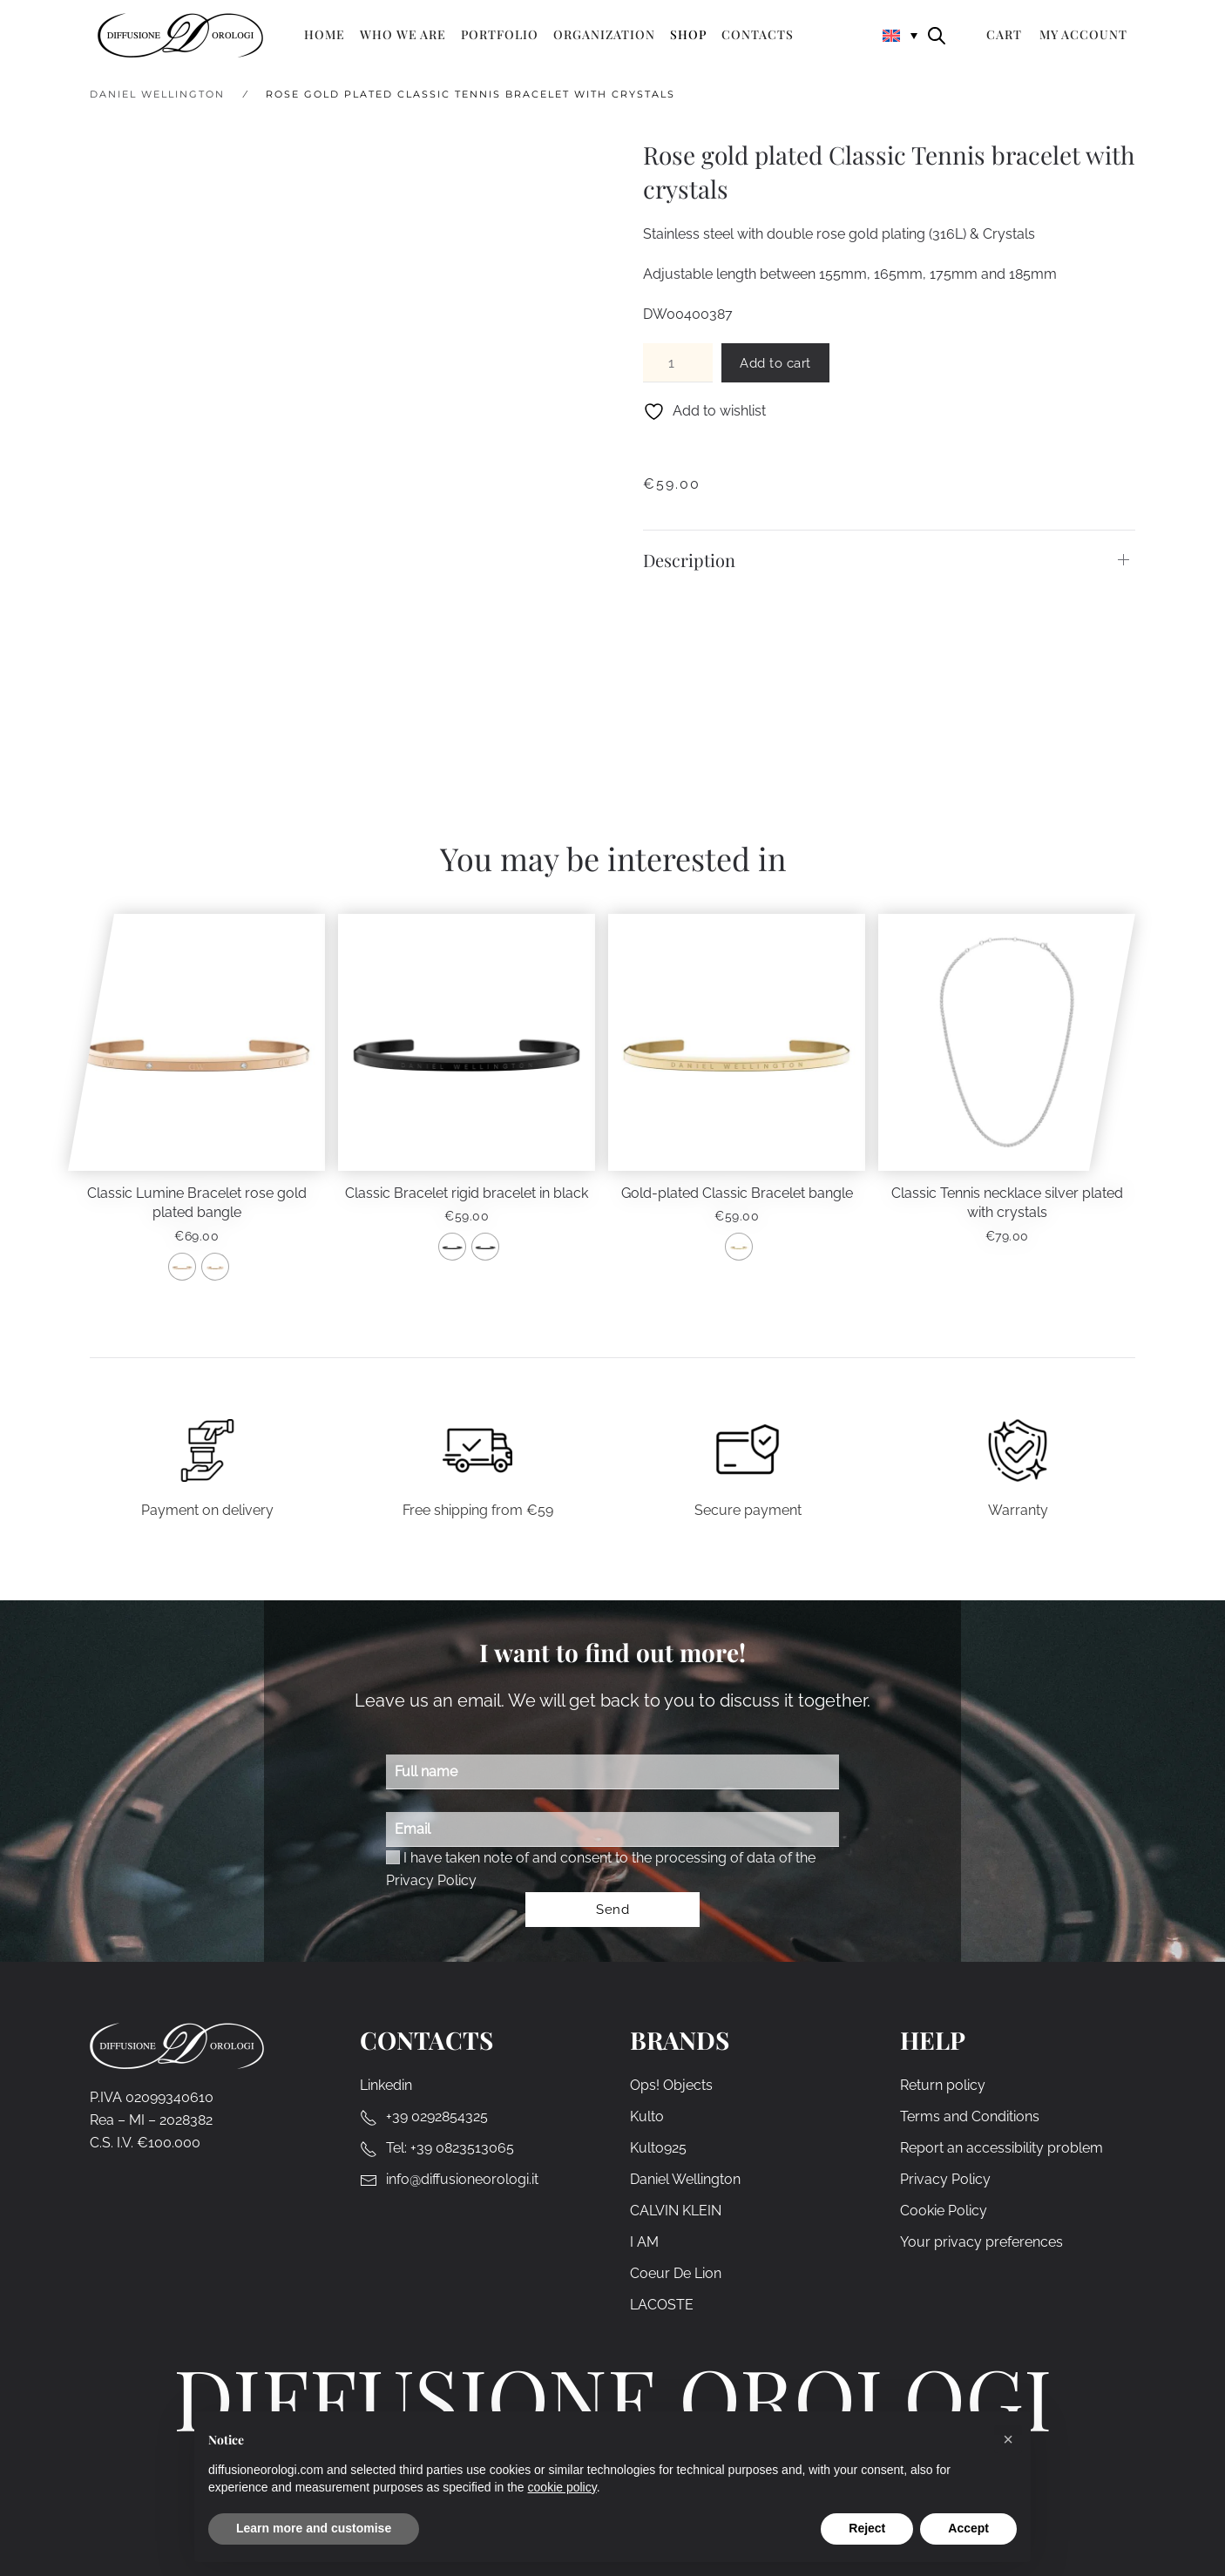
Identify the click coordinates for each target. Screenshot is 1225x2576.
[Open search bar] (936, 34)
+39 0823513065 (462, 2148)
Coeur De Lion (675, 2274)
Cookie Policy (943, 2211)
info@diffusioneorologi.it (462, 2180)
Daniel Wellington (685, 2180)
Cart (1004, 34)
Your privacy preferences (981, 2243)
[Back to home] (180, 35)
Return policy (942, 2086)
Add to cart (775, 363)
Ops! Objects (671, 2086)
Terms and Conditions (969, 2117)
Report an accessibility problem (1001, 2148)
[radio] (182, 1267)
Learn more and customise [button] (313, 2528)
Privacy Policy (431, 1880)
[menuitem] (900, 34)
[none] (900, 34)
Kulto (647, 2117)
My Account (1083, 34)
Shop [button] (688, 34)
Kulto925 (658, 2148)
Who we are (403, 34)
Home (324, 34)
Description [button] (689, 559)
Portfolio (499, 34)
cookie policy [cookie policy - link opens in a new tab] (562, 2487)
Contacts (757, 34)
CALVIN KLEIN (675, 2211)
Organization (604, 34)
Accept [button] (968, 2528)
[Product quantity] (678, 362)
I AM (644, 2243)
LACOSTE (662, 2305)
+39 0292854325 (437, 2117)
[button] (1008, 2439)
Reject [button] (867, 2528)
